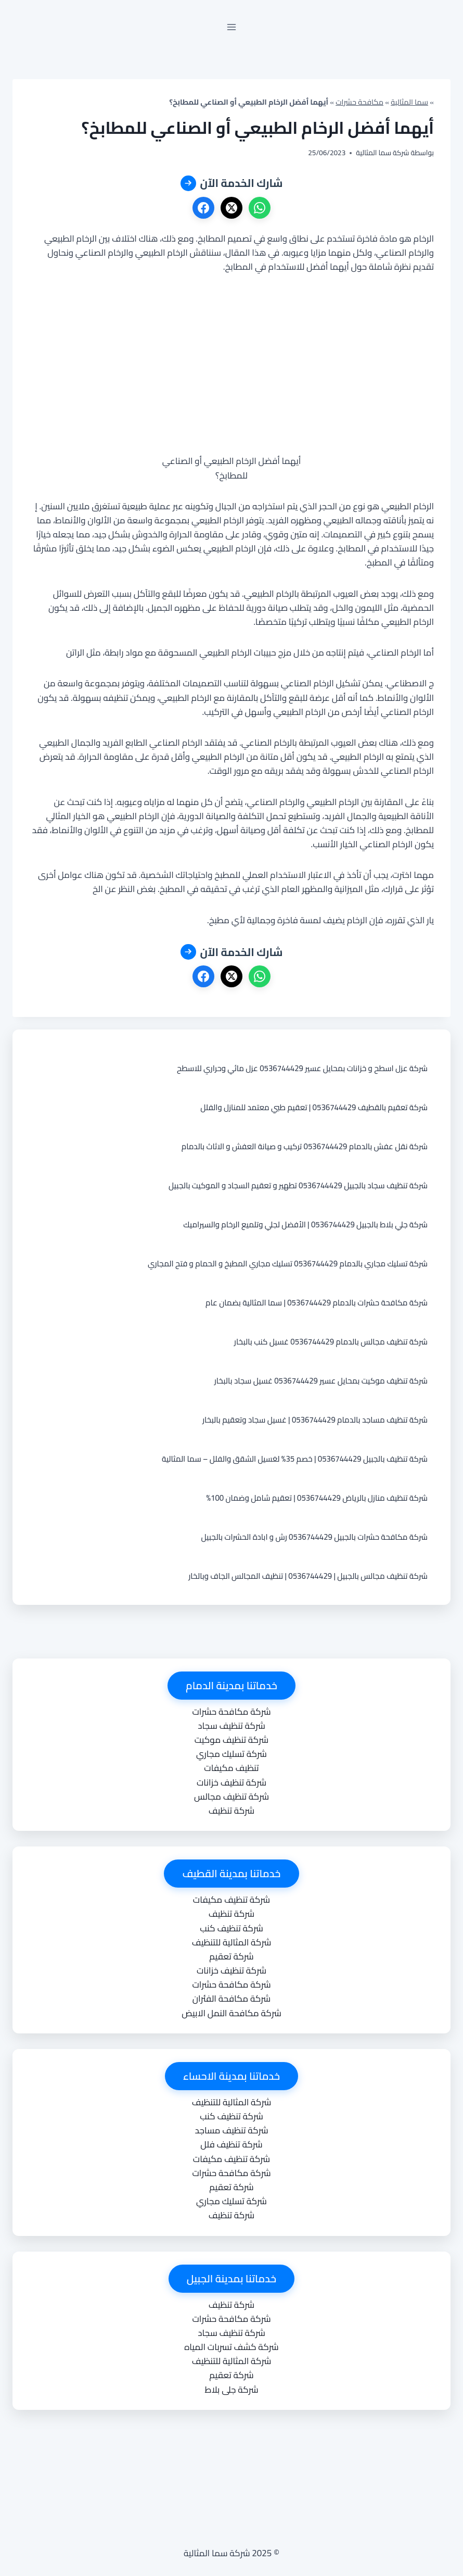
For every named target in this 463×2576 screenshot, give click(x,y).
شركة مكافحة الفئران (231, 1998)
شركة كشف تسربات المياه (231, 2347)
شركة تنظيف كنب (231, 1928)
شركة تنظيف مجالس (231, 1796)
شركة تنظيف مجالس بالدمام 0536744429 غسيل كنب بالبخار (331, 1341)
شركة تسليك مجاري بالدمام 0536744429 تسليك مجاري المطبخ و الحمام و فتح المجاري (288, 1263)
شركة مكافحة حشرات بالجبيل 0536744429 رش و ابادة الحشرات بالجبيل (314, 1536)
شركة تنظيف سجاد (231, 1725)
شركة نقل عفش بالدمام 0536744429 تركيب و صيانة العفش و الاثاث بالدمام (305, 1146)
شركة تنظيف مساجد (231, 2130)
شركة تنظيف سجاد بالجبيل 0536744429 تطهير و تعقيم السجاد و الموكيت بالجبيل (298, 1185)
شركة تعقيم (231, 1956)
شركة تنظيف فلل (231, 2144)
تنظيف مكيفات (231, 1768)
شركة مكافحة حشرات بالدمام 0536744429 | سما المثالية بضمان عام (316, 1302)
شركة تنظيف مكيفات (231, 1899)
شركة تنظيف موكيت (231, 1739)
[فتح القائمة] (231, 27)
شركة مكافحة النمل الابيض (231, 2013)
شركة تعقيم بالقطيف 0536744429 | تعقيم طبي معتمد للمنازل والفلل (314, 1107)
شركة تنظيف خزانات (231, 1782)
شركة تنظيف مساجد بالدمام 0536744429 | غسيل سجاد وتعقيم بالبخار (315, 1419)
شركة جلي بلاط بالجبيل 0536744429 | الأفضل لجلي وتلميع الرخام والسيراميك (305, 1224)
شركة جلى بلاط (231, 2389)
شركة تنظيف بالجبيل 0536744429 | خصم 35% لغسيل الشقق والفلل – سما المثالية (295, 1458)
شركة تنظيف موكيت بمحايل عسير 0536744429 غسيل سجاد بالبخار (321, 1380)
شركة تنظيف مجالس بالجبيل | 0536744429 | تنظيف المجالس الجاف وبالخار (308, 1576)
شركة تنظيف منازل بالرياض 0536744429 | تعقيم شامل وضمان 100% (317, 1497)
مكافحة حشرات (359, 102)
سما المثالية (409, 102)
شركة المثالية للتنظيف (232, 1942)
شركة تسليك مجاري (231, 1753)
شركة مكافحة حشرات (231, 1711)
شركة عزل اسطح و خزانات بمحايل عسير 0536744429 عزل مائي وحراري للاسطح (302, 1068)
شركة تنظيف (231, 1810)
